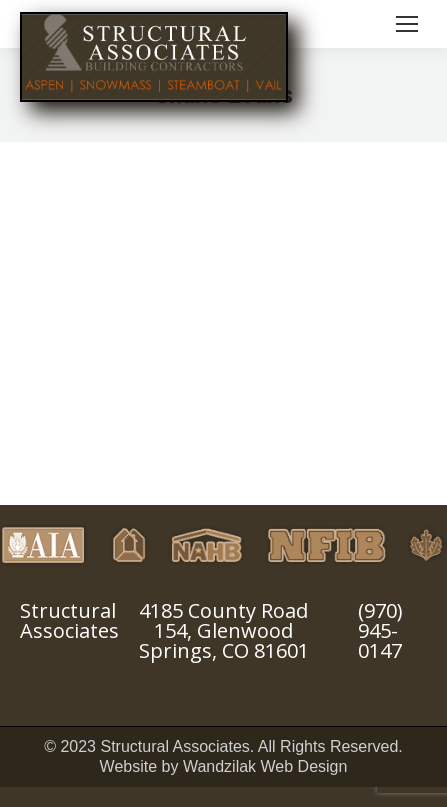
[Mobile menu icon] (407, 24)
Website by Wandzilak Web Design (224, 766)
